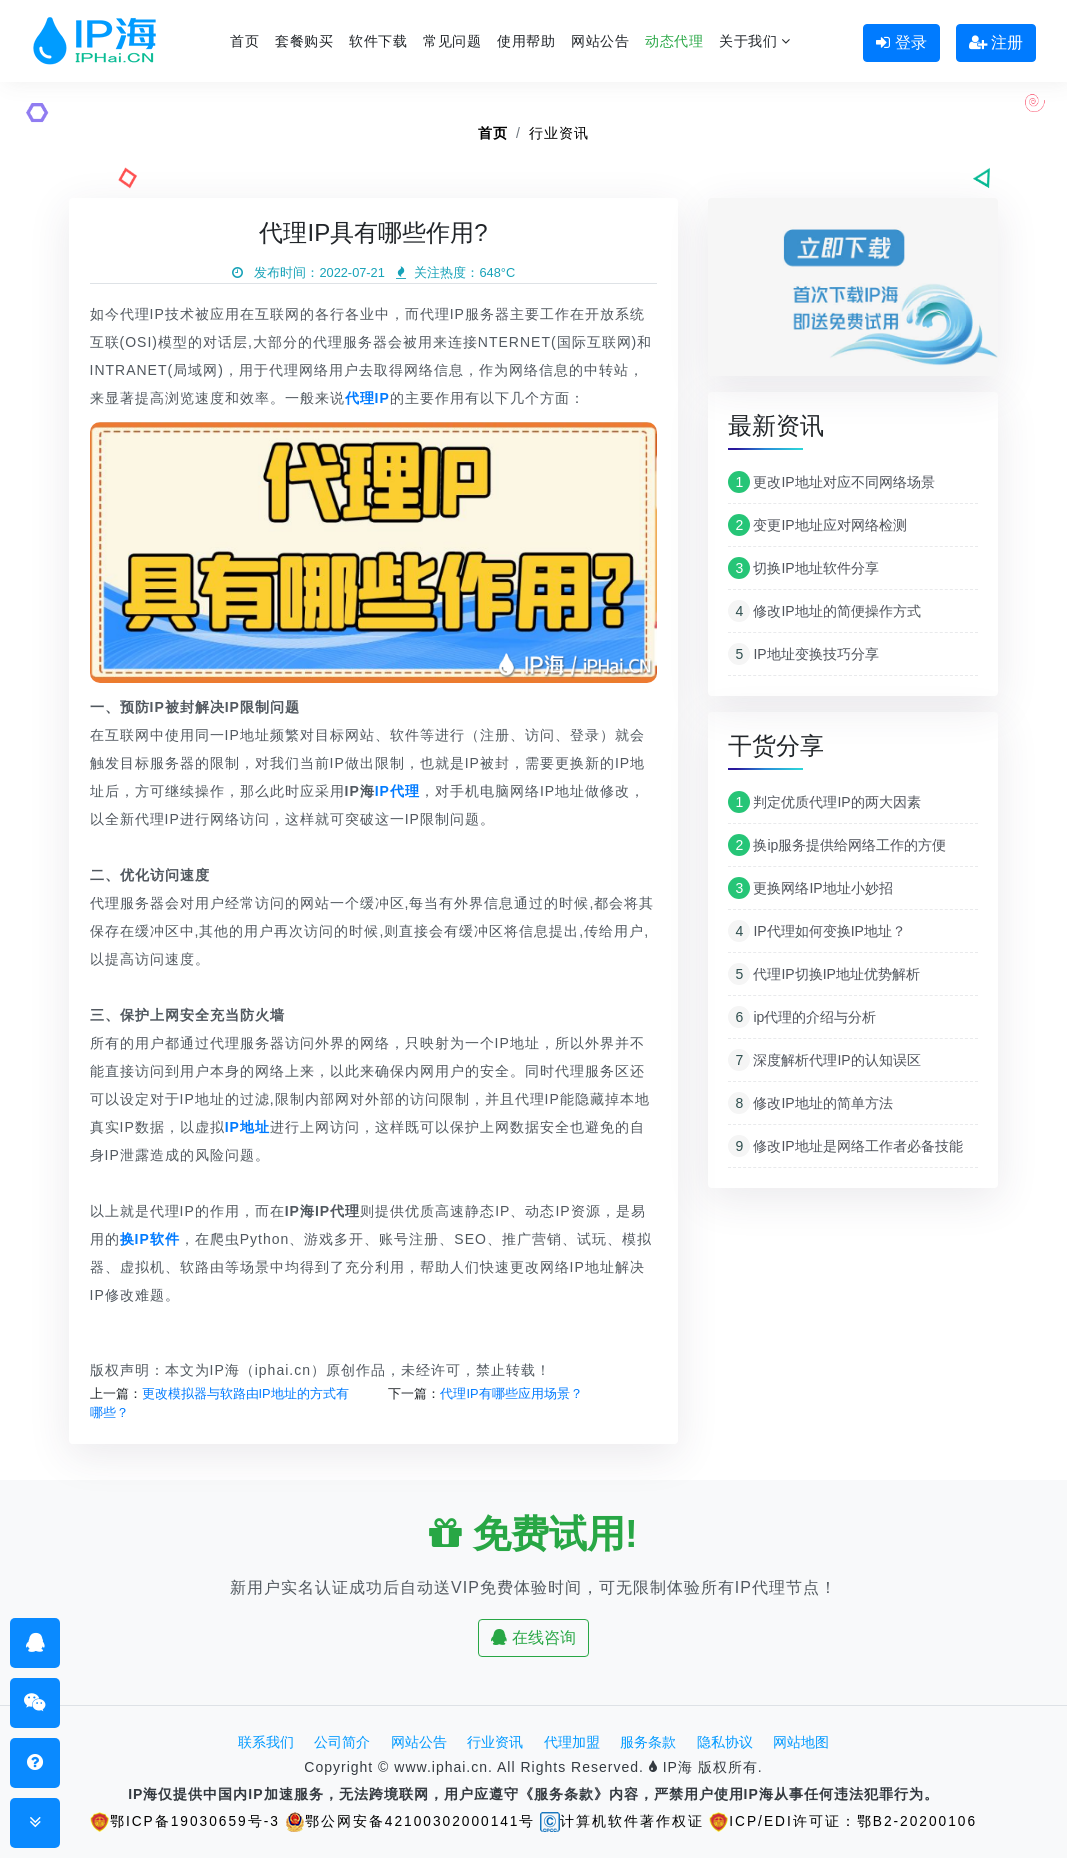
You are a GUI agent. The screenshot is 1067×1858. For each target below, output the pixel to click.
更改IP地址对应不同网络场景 (831, 482)
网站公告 (600, 41)
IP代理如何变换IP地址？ (816, 931)
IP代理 (397, 791)
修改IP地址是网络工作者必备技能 (845, 1146)
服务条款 (648, 1742)
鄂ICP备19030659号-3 (182, 1821)
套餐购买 (304, 41)
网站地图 (801, 1742)
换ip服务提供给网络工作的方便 (837, 845)
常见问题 (452, 41)
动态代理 (674, 41)
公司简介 (342, 1742)
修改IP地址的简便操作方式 (824, 611)
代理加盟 (572, 1742)
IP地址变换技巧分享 (803, 654)
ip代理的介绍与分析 (802, 1017)
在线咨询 (533, 1637)
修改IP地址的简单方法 (810, 1103)
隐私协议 (725, 1742)
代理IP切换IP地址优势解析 (823, 974)
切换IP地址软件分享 (803, 568)
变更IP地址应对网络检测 (817, 525)
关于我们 (755, 41)
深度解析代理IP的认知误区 (824, 1060)
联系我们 (266, 1742)
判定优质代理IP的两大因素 (824, 802)
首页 (244, 41)
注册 (996, 42)
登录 (901, 42)
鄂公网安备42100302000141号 (409, 1821)
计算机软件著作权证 (623, 1821)
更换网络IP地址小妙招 (810, 888)
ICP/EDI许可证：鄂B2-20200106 (845, 1821)
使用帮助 (526, 41)
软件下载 (378, 41)
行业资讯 (559, 133)
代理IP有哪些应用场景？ (511, 1393)
